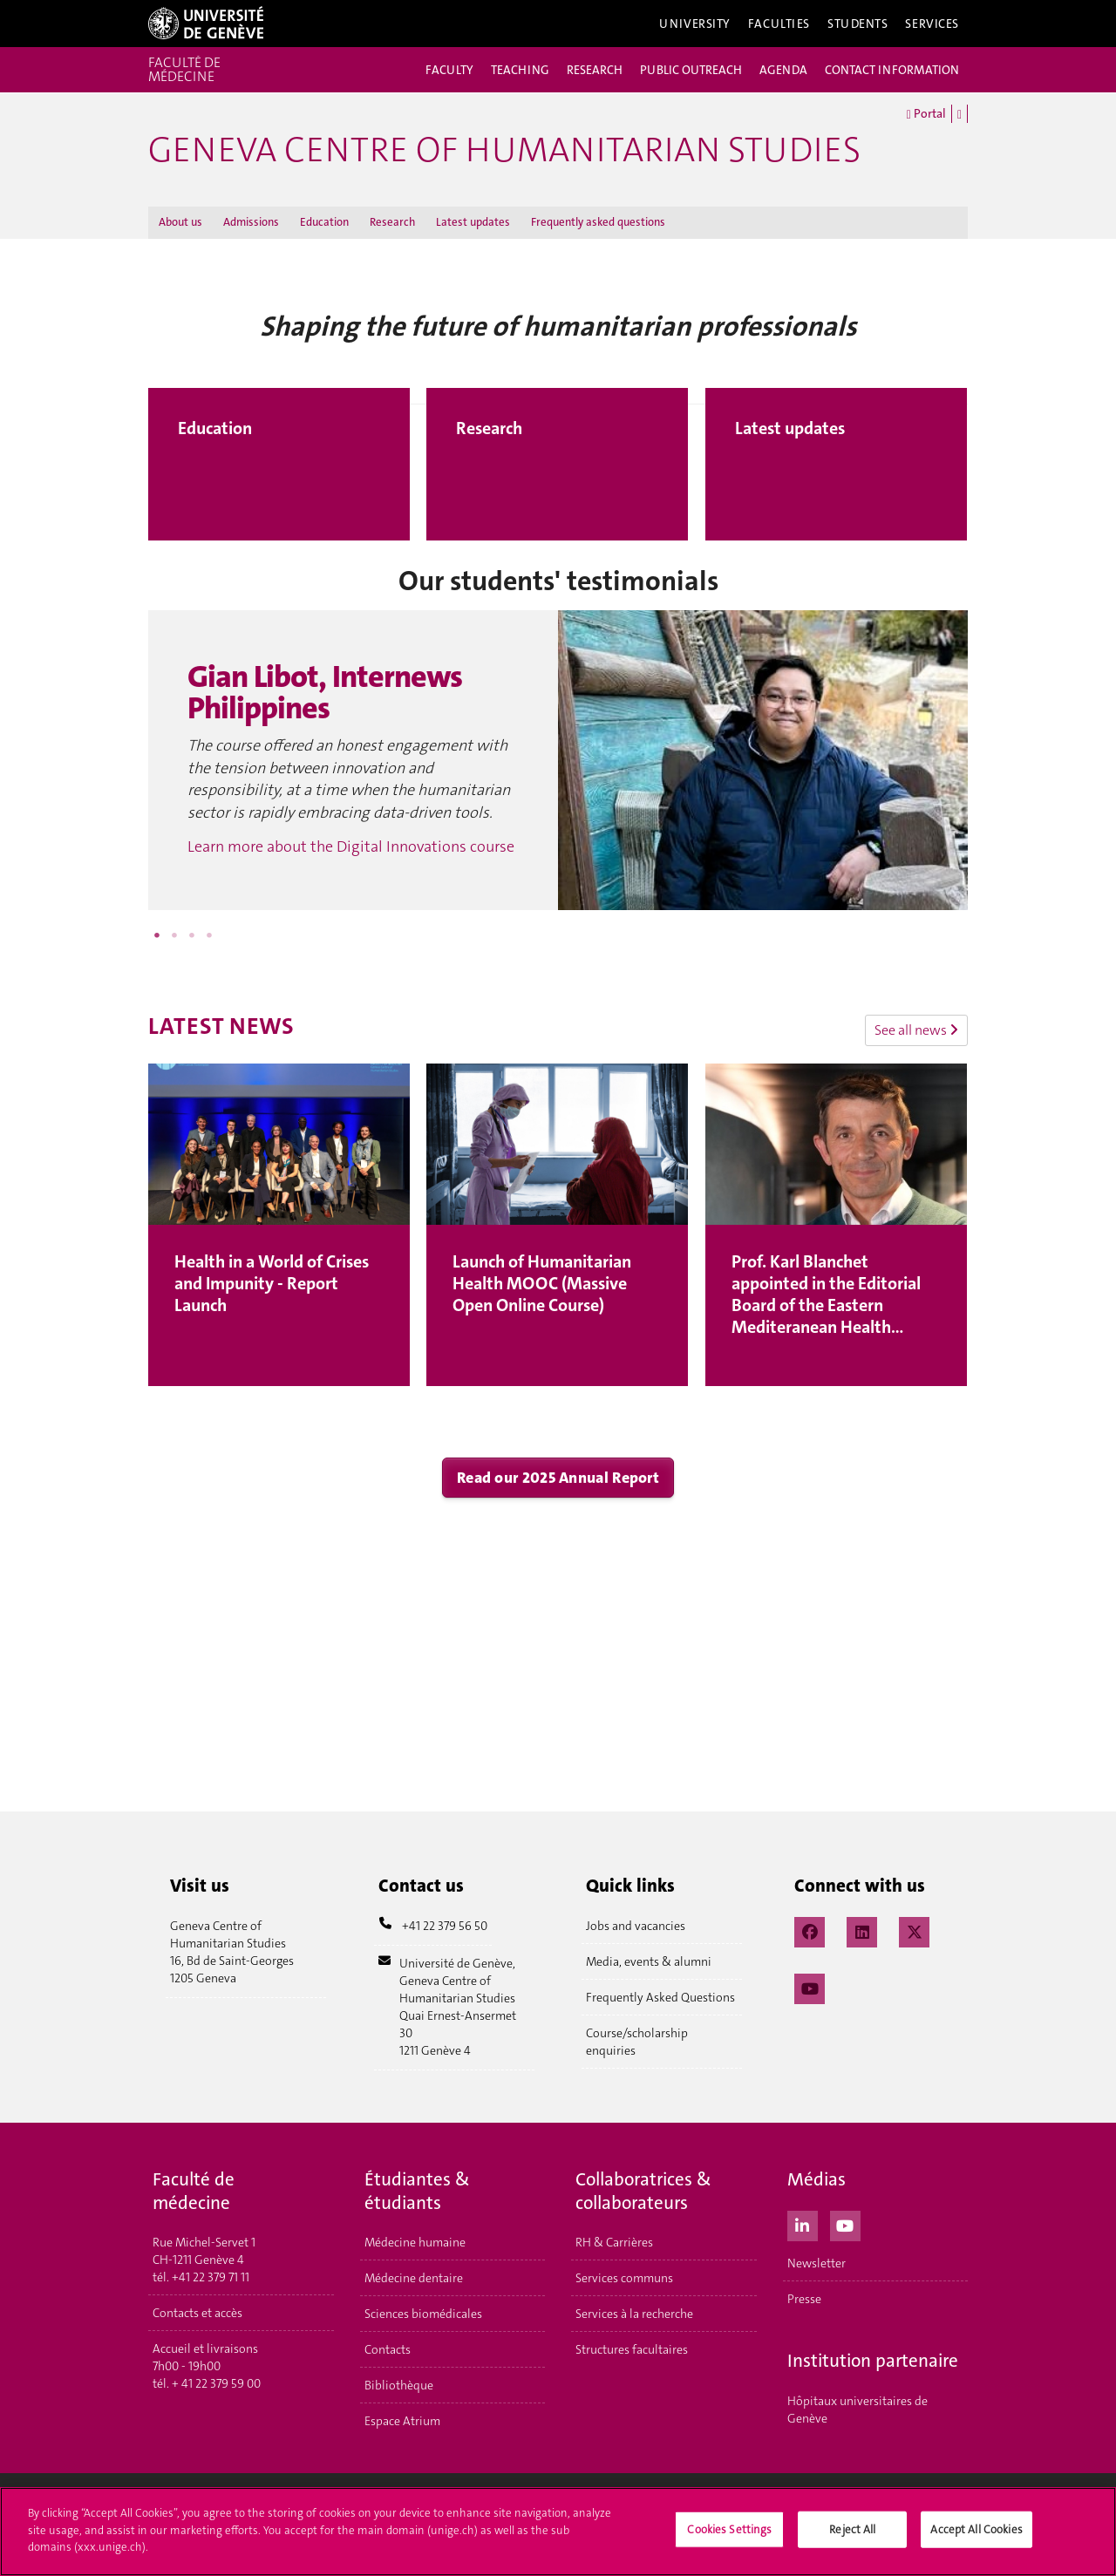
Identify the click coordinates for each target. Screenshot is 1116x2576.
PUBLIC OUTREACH (691, 70)
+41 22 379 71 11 (210, 2277)
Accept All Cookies (976, 2535)
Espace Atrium (402, 2421)
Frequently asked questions (598, 221)
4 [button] (209, 935)
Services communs (624, 2278)
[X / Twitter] (914, 1930)
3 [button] (192, 935)
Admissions (251, 221)
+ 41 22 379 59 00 (216, 2383)
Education (324, 221)
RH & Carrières (614, 2242)
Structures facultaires (631, 2349)
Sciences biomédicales (423, 2313)
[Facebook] (809, 1930)
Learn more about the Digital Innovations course (350, 846)
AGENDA (783, 70)
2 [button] (174, 935)
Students (857, 23)
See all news (916, 1030)
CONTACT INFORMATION (892, 70)
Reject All (852, 2535)
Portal (926, 114)
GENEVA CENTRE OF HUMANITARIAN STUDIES (504, 150)
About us (180, 221)
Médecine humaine (415, 2242)
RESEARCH (595, 70)
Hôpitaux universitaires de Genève (857, 2409)
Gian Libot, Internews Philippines (324, 692)
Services (932, 23)
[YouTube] (809, 1986)
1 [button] (157, 935)
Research (392, 221)
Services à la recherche (634, 2313)
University (695, 23)
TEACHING (520, 70)
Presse (804, 2299)
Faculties (779, 23)
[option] (558, 760)
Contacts (387, 2349)
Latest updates (473, 221)
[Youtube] (845, 2224)
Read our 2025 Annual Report (558, 1477)
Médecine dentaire (413, 2278)
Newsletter (816, 2263)
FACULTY (449, 70)
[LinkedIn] (861, 1930)
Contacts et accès (197, 2313)
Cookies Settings (729, 2535)
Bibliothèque (398, 2385)
